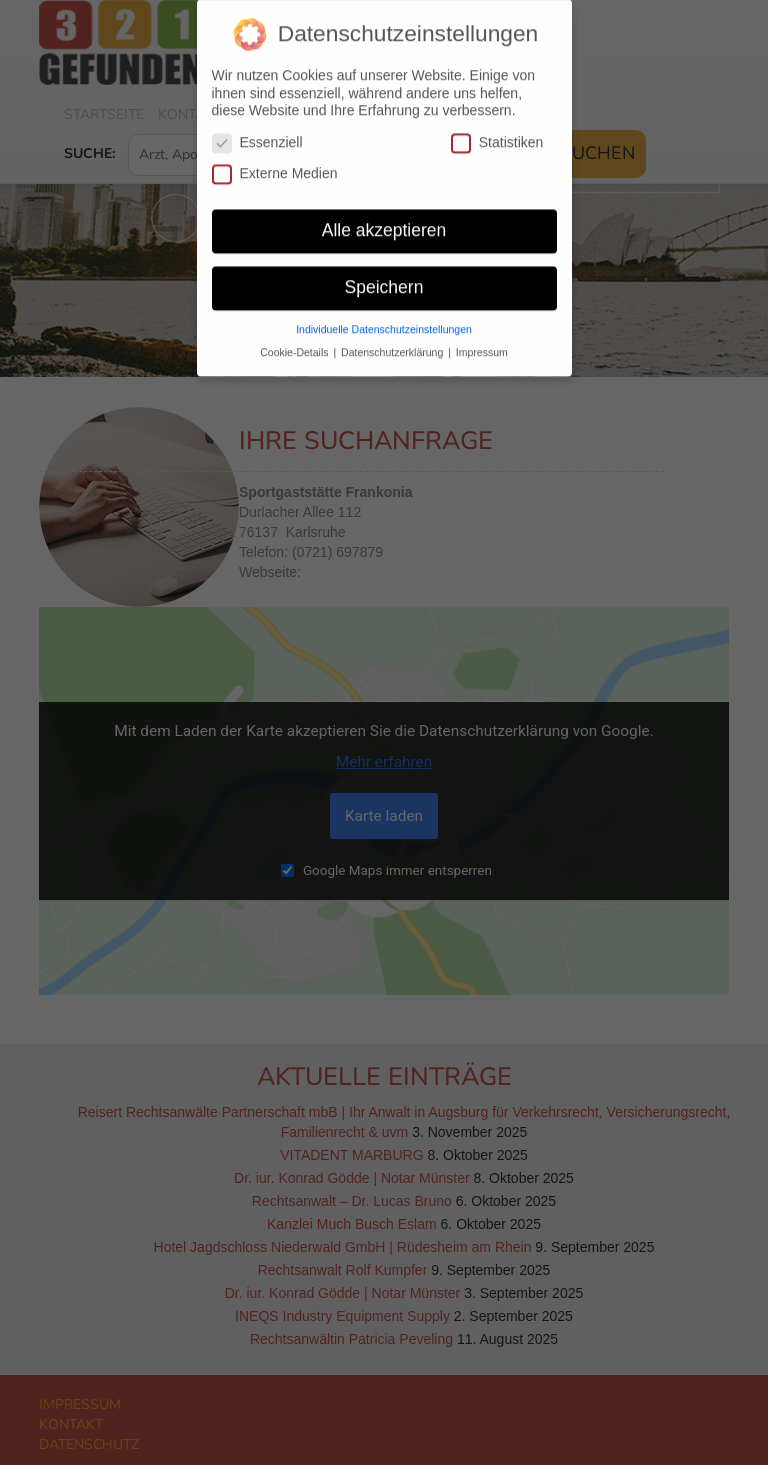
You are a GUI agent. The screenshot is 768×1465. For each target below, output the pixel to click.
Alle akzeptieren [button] (384, 220)
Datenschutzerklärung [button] (393, 342)
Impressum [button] (482, 342)
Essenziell (257, 132)
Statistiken (497, 132)
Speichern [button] (384, 277)
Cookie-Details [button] (295, 342)
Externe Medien (275, 163)
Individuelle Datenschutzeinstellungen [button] (384, 319)
